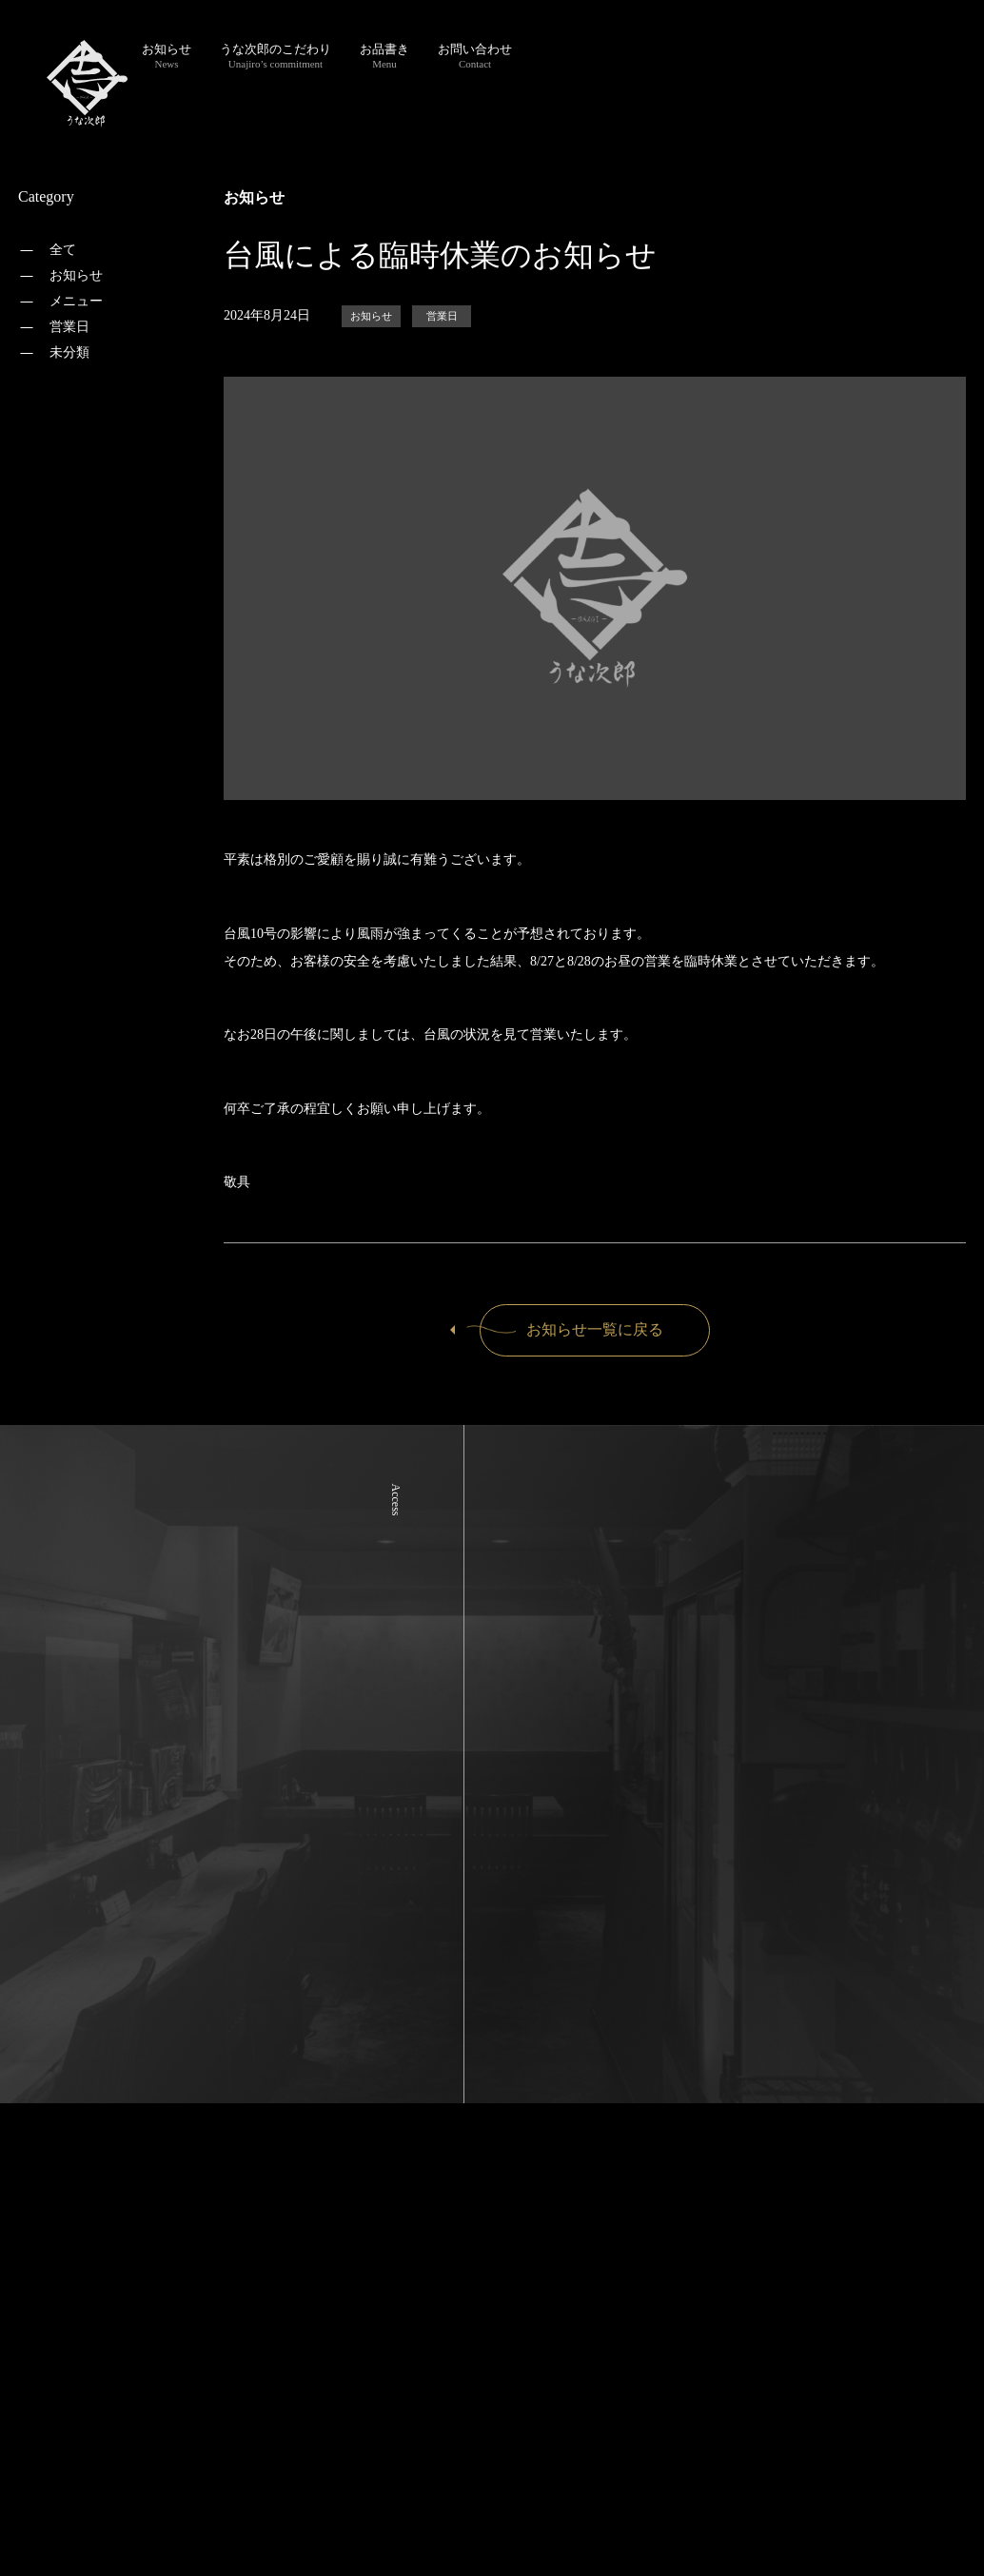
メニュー (76, 301)
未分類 (69, 352)
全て (62, 250)
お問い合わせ (475, 55)
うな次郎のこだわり (275, 55)
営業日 (69, 327)
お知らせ (166, 55)
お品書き (384, 55)
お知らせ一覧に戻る (572, 1329)
